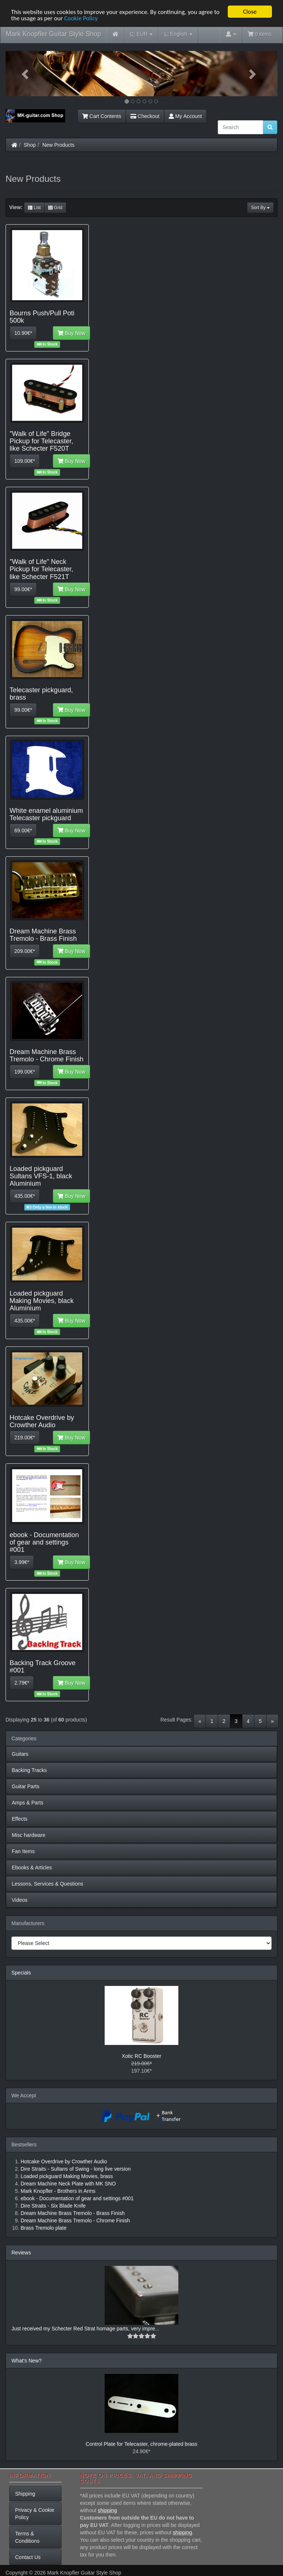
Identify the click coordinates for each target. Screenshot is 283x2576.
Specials (21, 1973)
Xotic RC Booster (141, 2056)
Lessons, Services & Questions (47, 1884)
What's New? (26, 2361)
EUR (141, 34)
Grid (55, 207)
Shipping (25, 2494)
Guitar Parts (25, 1786)
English (178, 34)
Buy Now (71, 333)
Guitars (20, 1754)
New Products (58, 145)
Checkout (145, 116)
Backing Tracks (29, 1770)
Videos (20, 1900)
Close (249, 11)
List (34, 207)
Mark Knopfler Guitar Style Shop (53, 34)
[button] (26, 73)
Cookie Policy (81, 18)
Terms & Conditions (27, 2537)
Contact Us (28, 2557)
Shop (30, 145)
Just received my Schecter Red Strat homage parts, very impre (83, 2328)
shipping (107, 2510)
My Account (185, 116)
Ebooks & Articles (32, 1868)
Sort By (260, 207)
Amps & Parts (27, 1803)
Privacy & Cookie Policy (35, 2513)
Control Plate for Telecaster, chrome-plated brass (141, 2444)
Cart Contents (101, 116)
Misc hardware (28, 1835)
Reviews (21, 2253)
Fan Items (23, 1851)
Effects (20, 1819)
